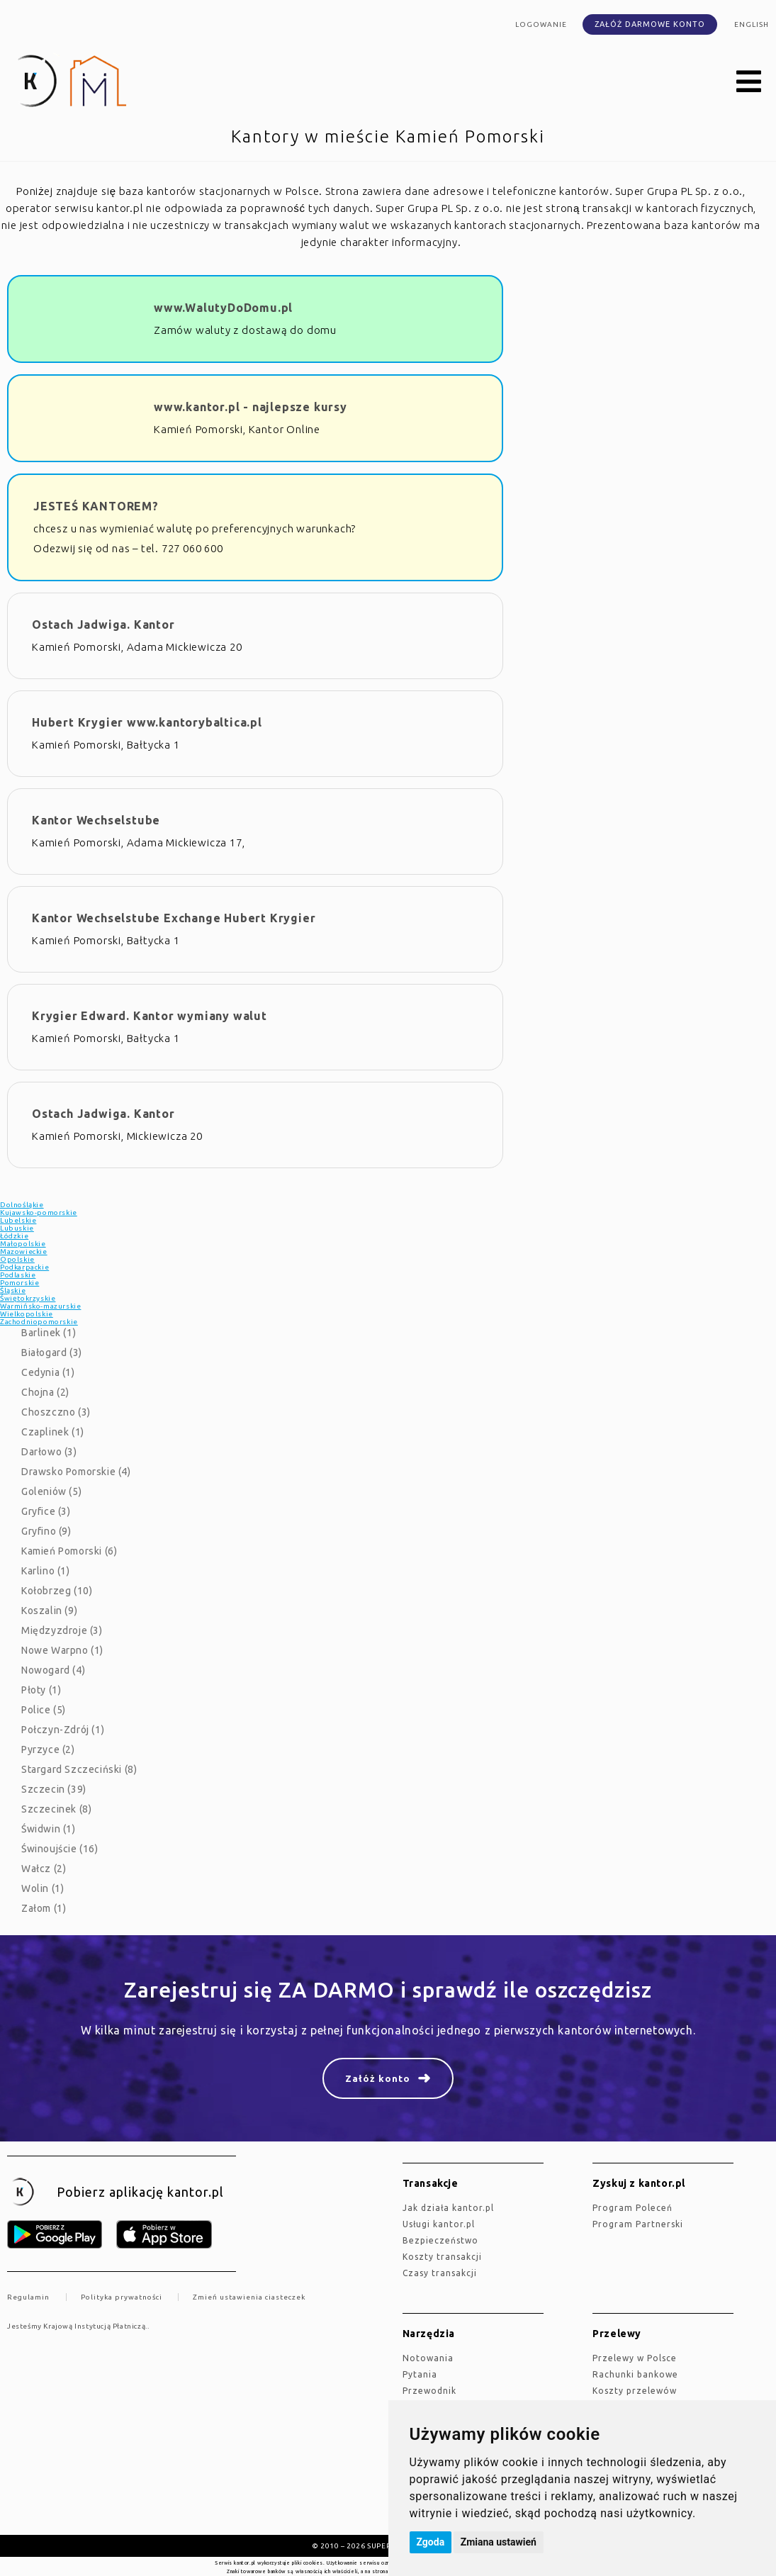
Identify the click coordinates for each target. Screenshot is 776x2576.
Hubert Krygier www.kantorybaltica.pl (147, 722)
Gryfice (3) (46, 1511)
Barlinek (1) (48, 1332)
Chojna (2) (45, 1392)
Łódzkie (14, 1236)
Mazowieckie (23, 1251)
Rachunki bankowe (635, 2374)
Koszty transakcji (442, 2256)
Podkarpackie (24, 1267)
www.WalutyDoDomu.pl (223, 307)
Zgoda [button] (431, 2542)
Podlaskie (17, 1275)
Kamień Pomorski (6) (69, 1551)
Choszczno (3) (56, 1412)
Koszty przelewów (634, 2390)
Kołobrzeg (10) (56, 1590)
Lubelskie (18, 1220)
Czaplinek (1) (52, 1432)
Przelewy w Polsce (634, 2358)
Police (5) (43, 1709)
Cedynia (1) (48, 1372)
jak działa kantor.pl (448, 2207)
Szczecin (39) (53, 1789)
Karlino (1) (45, 1571)
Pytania (420, 2374)
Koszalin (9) (49, 1610)
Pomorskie (19, 1283)
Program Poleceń (632, 2207)
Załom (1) (43, 1908)
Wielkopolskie (26, 1314)
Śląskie (13, 1290)
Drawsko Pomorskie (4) (76, 1471)
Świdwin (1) (48, 1829)
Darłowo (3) (49, 1451)
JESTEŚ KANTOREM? (96, 506)
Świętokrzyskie (27, 1298)
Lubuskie (17, 1228)
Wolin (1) (42, 1888)
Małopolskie (23, 1244)
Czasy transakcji (440, 2273)
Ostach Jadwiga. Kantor (103, 624)
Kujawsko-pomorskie (38, 1212)
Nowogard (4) (53, 1670)
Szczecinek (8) (56, 1809)
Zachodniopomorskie (39, 1322)
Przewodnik (429, 2390)
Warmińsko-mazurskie (40, 1306)
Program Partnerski (637, 2224)
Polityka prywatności (121, 2297)
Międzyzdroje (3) (62, 1630)
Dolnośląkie (22, 1205)
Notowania (428, 2358)
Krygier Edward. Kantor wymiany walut (149, 1015)
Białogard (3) (51, 1352)
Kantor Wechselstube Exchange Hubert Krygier (173, 918)
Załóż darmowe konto (650, 24)
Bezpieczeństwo (440, 2240)
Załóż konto (377, 2078)
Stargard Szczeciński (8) (79, 1769)
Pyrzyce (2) (48, 1749)
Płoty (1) (41, 1690)
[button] (749, 82)
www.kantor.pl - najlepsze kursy (250, 407)
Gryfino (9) (46, 1531)
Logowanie (541, 24)
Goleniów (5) (51, 1491)
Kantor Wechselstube (96, 820)
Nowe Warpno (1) (62, 1650)
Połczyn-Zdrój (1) (62, 1729)
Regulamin (28, 2297)
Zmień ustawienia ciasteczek (249, 2297)
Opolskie (17, 1259)
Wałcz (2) (43, 1868)
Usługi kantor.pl (439, 2224)
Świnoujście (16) (60, 1848)
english (751, 24)
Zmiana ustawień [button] (498, 2542)
